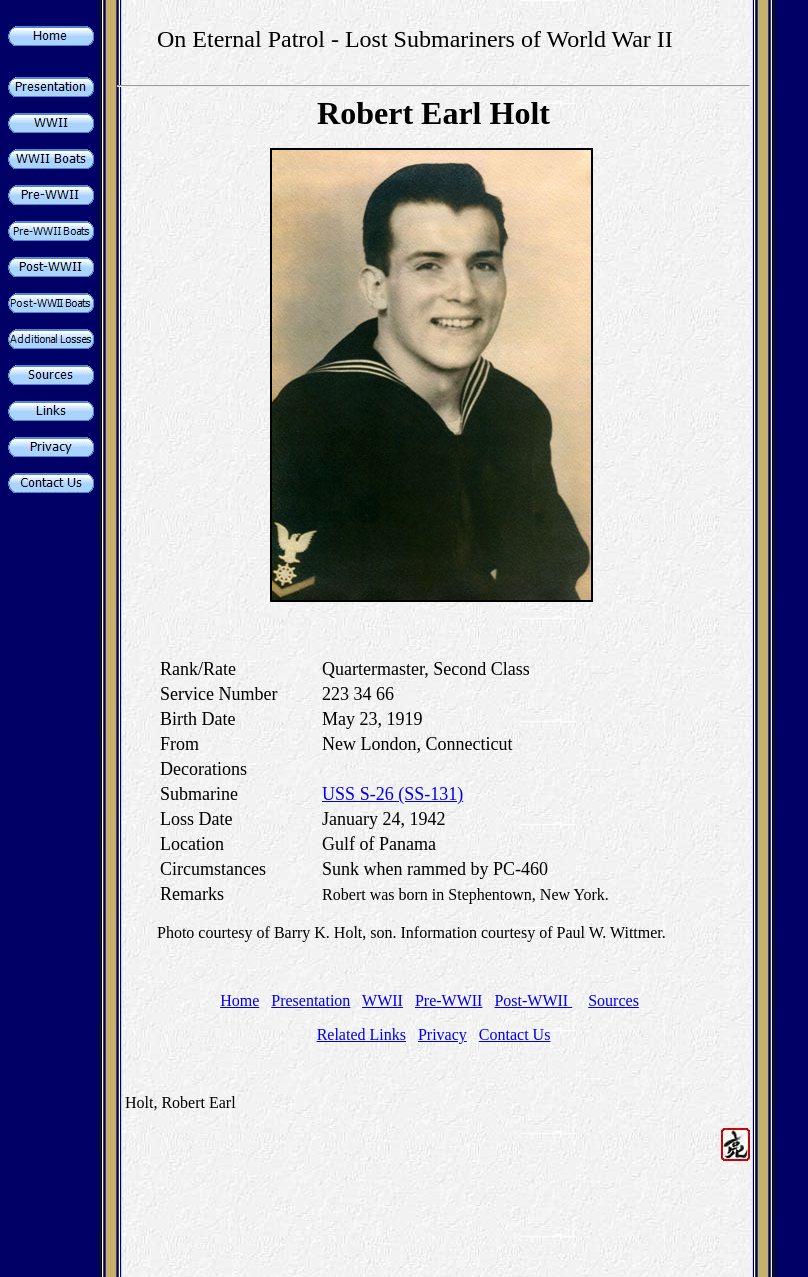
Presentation (310, 1000)
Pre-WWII (449, 1000)
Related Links (361, 1034)
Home (239, 1000)
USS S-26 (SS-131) (392, 794)
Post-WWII (533, 1000)
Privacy (442, 1034)
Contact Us (515, 1034)
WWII (382, 1000)
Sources (613, 1000)
